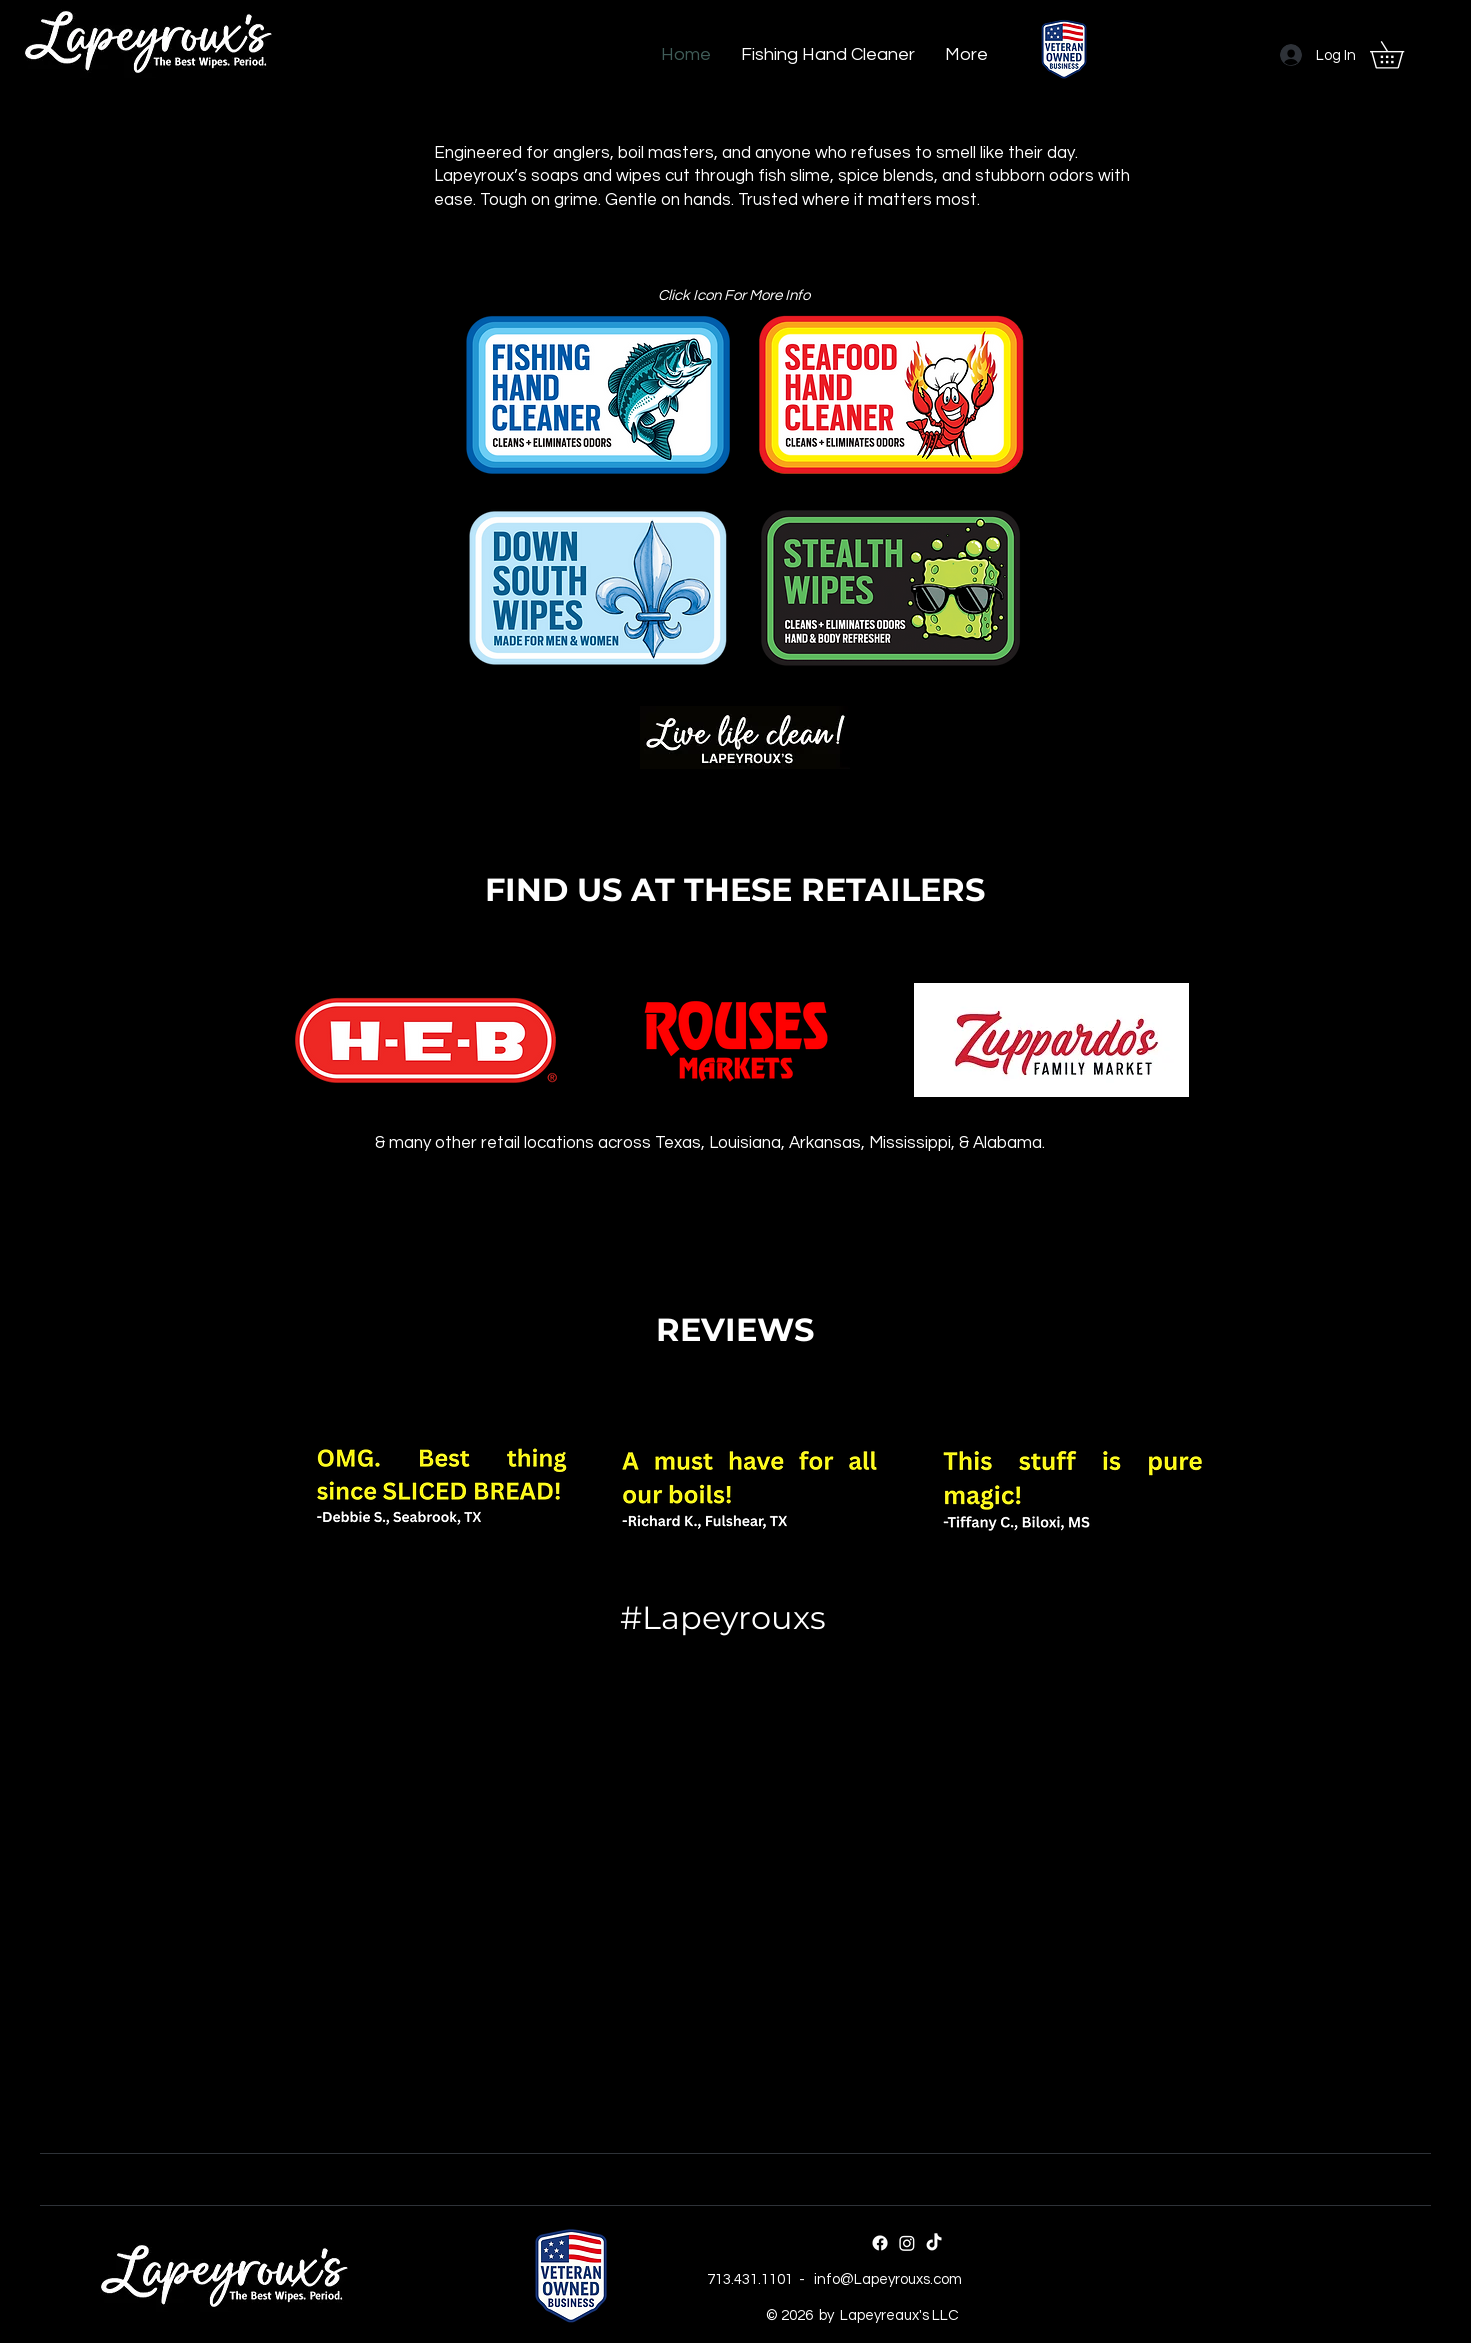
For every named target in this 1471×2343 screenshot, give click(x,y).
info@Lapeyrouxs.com (888, 2279)
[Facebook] (880, 2243)
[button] (1400, 55)
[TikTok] (934, 2243)
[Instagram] (907, 2243)
